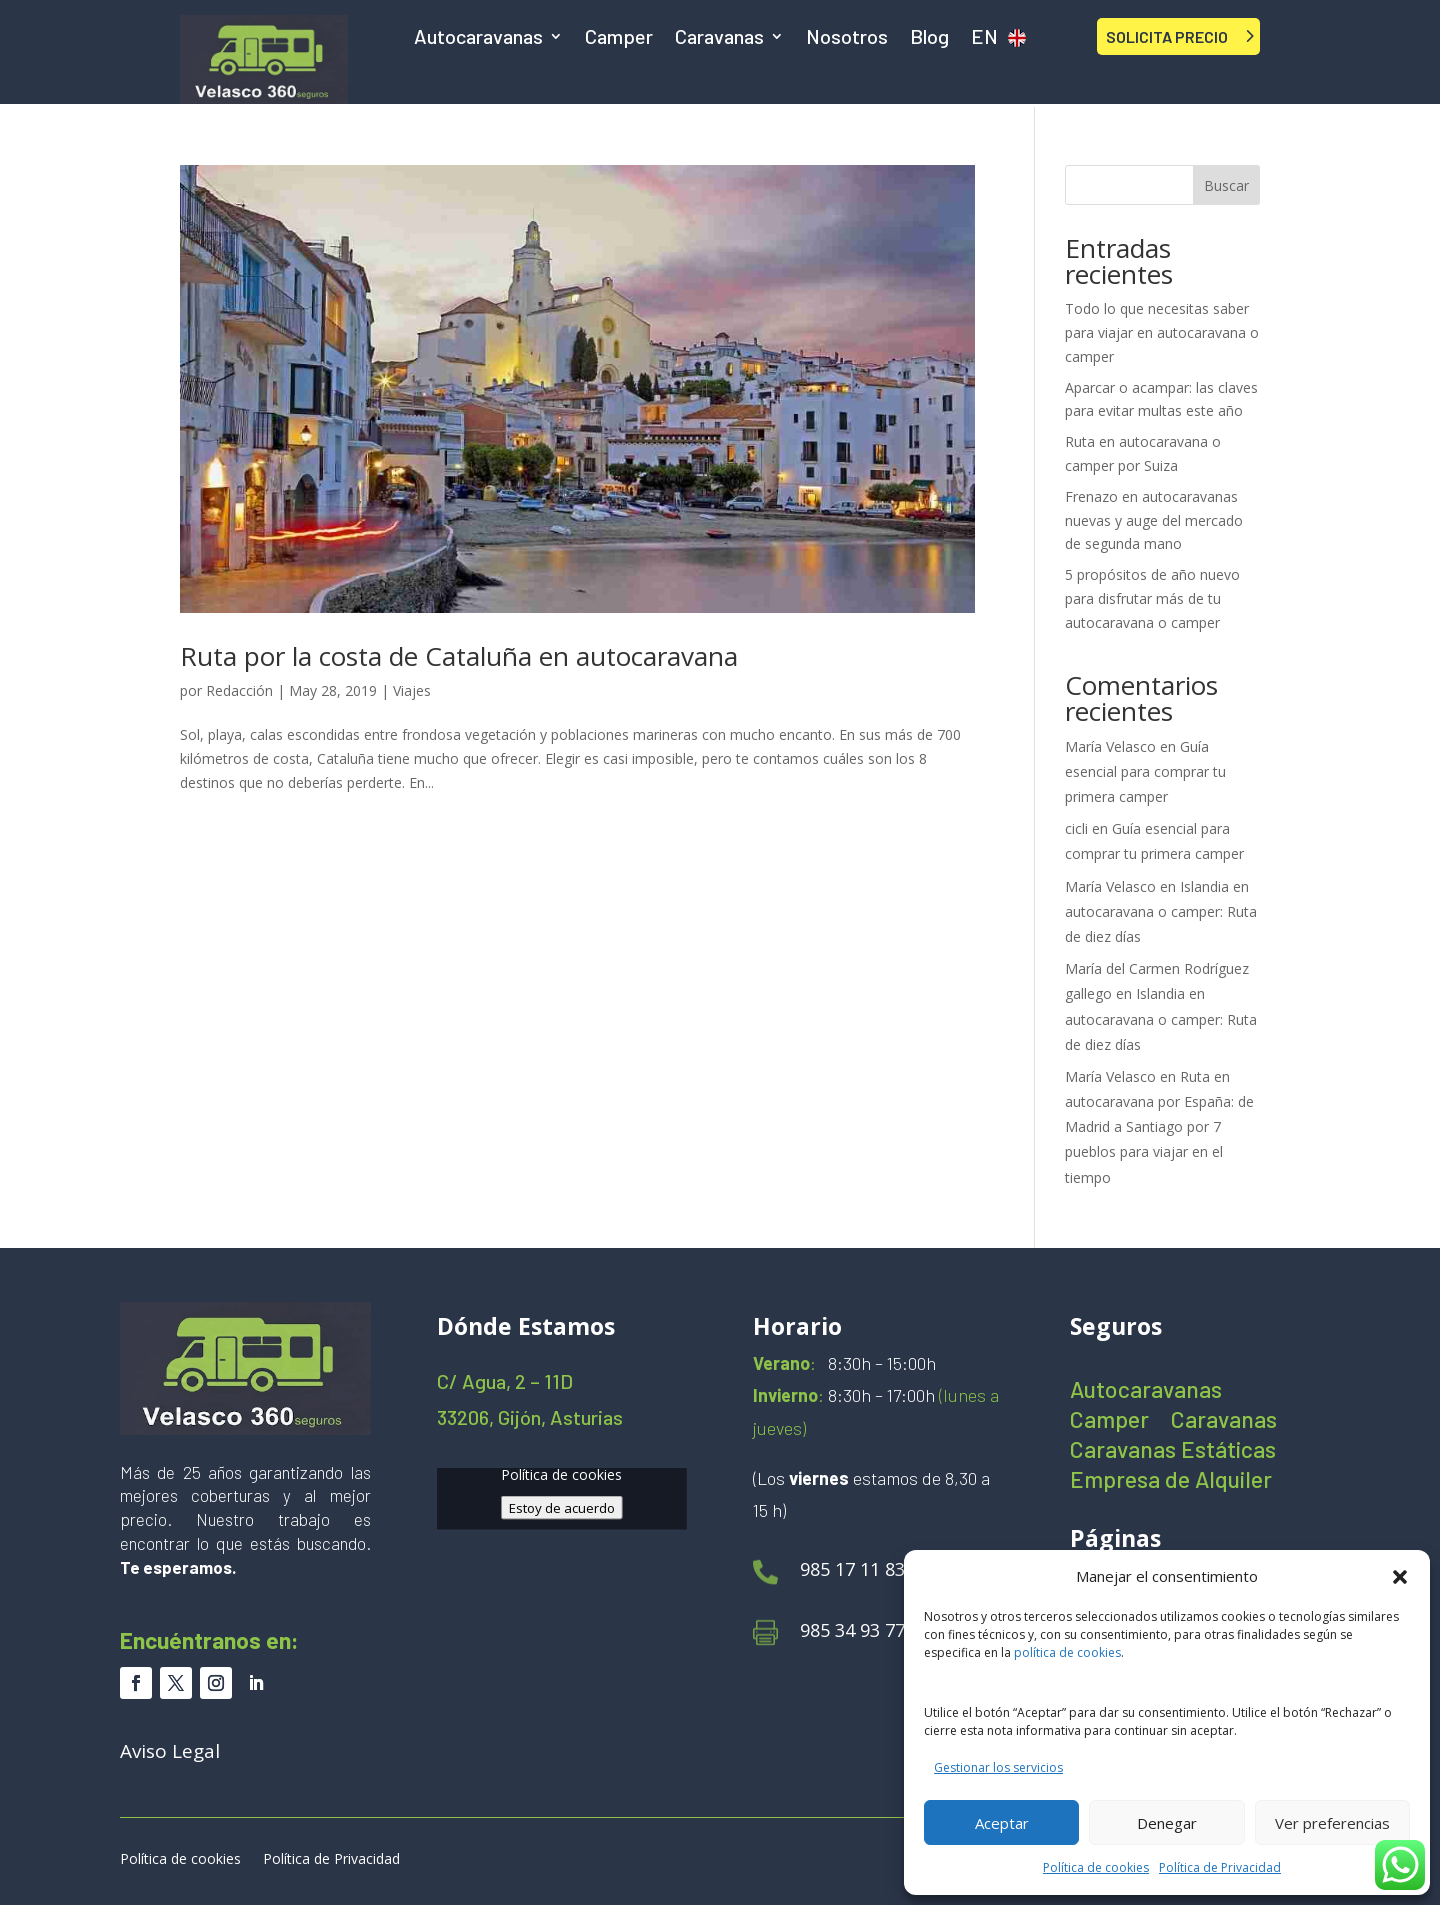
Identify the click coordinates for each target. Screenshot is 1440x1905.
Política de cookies (1096, 1867)
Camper (619, 38)
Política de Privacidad (1220, 1867)
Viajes (412, 690)
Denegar (1167, 1823)
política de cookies (1067, 1652)
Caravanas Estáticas (1173, 1452)
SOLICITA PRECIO (1167, 36)
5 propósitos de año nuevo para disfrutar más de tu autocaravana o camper (1152, 598)
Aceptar (1002, 1823)
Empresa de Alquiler (1171, 1482)
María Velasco (1110, 746)
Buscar (1226, 185)
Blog (929, 38)
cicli (1076, 828)
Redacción (239, 690)
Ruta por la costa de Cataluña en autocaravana (459, 656)
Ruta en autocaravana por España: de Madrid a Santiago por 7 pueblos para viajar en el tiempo (1159, 1127)
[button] (1400, 1577)
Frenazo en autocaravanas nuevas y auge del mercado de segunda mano (1154, 520)
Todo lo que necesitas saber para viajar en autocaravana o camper (1162, 332)
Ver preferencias (1332, 1823)
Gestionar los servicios (998, 1767)
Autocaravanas (478, 38)
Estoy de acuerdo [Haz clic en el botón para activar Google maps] (562, 1507)
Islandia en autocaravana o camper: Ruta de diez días (1161, 911)
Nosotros (847, 38)
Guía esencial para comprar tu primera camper (1145, 771)
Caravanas (719, 38)
